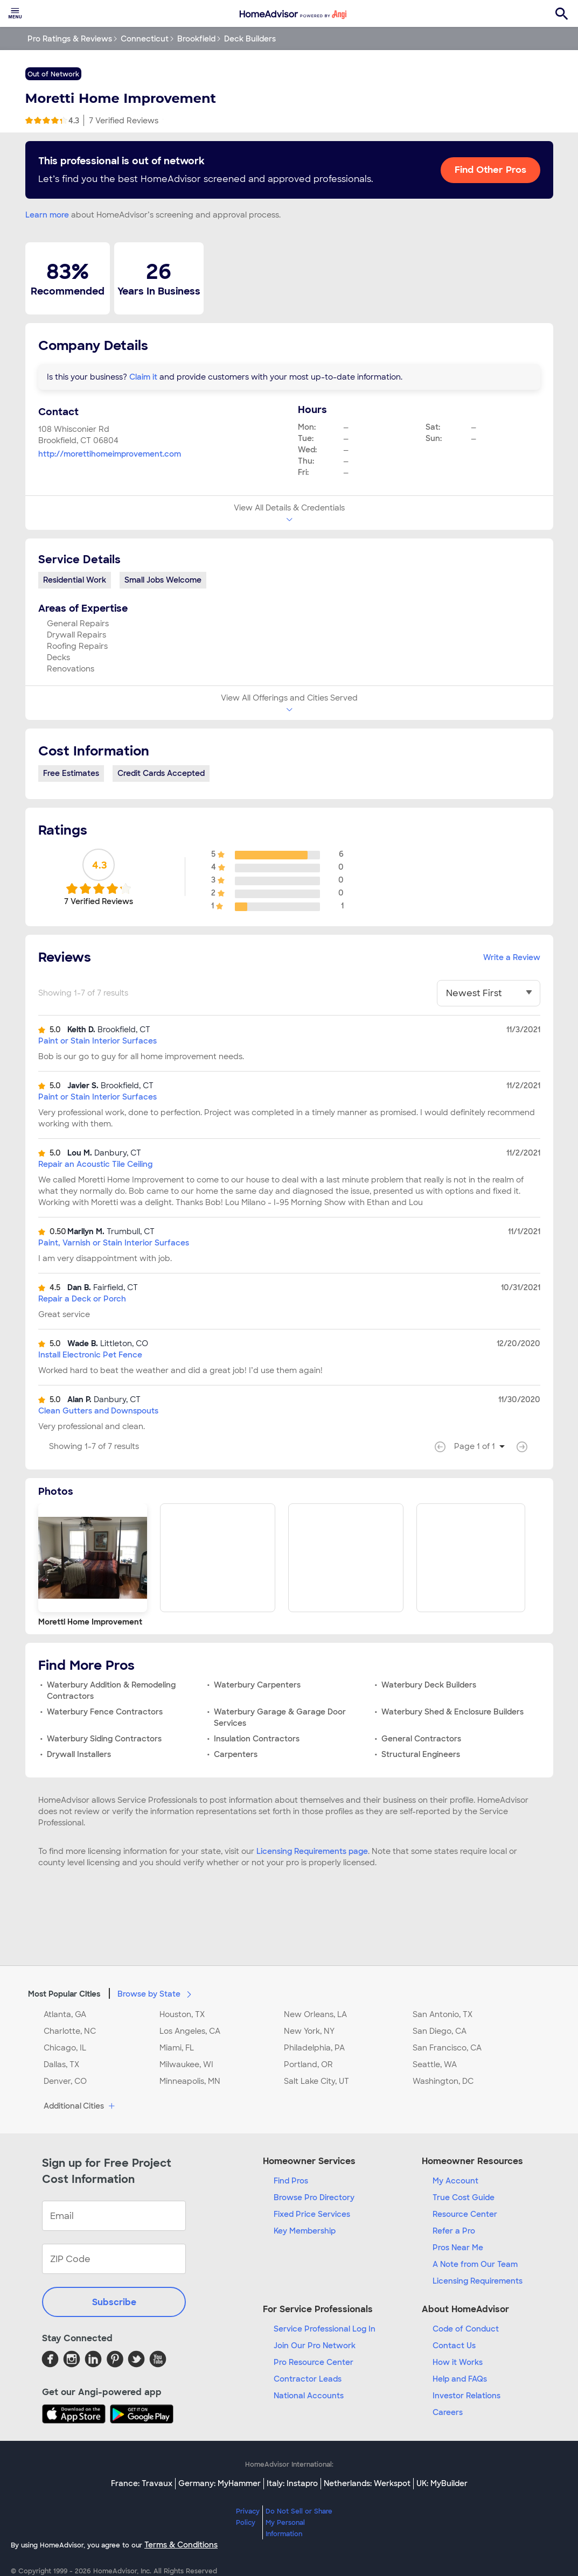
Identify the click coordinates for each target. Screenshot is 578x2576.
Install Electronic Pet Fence (90, 1355)
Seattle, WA (435, 2064)
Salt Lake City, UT (316, 2081)
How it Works (458, 2362)
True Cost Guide (464, 2197)
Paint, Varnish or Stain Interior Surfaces (113, 1243)
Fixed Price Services (312, 2214)
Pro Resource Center (313, 2362)
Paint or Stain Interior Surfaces (97, 1041)
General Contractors (421, 1739)
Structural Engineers (420, 1754)
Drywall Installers (79, 1754)
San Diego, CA (439, 2031)
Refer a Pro (454, 2231)
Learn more (47, 215)
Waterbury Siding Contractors (104, 1739)
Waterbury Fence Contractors (105, 1712)
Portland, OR (308, 2064)
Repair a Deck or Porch (82, 1299)
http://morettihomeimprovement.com (109, 454)
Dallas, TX (61, 2064)
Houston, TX (182, 2014)
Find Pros (291, 2181)
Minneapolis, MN (189, 2081)
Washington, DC (443, 2081)
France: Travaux (141, 2483)
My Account (455, 2181)
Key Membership (305, 2231)
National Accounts (309, 2395)
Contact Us (454, 2345)
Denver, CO (65, 2081)
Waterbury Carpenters (257, 1685)
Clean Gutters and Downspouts (98, 1411)
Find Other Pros (490, 170)
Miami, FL (176, 2048)
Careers (448, 2412)
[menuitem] (15, 13)
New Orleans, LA (315, 2014)
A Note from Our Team (475, 2264)
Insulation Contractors (257, 1739)
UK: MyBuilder (442, 2483)
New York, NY (309, 2031)
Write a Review (511, 957)
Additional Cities (80, 2106)
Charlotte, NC (70, 2031)
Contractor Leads (308, 2379)
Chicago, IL (65, 2048)
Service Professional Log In (324, 2329)
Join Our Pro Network (315, 2345)
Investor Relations (466, 2395)
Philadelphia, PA (314, 2048)
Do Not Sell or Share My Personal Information (299, 2522)
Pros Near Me (458, 2247)
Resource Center (465, 2214)
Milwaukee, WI (186, 2064)
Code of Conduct (466, 2329)
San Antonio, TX (442, 2014)
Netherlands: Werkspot (367, 2483)
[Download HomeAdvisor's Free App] (76, 2414)
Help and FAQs (460, 2379)
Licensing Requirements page (312, 1851)
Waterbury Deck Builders (428, 1685)
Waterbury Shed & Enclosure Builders (452, 1712)
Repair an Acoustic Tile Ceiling (95, 1164)
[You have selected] (488, 993)
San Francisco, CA (447, 2048)
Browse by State (156, 1993)
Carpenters (235, 1754)
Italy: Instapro (292, 2483)
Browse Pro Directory (314, 2197)
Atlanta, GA (65, 2014)
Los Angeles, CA (189, 2031)
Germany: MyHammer (219, 2483)
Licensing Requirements (478, 2281)
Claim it (143, 377)
